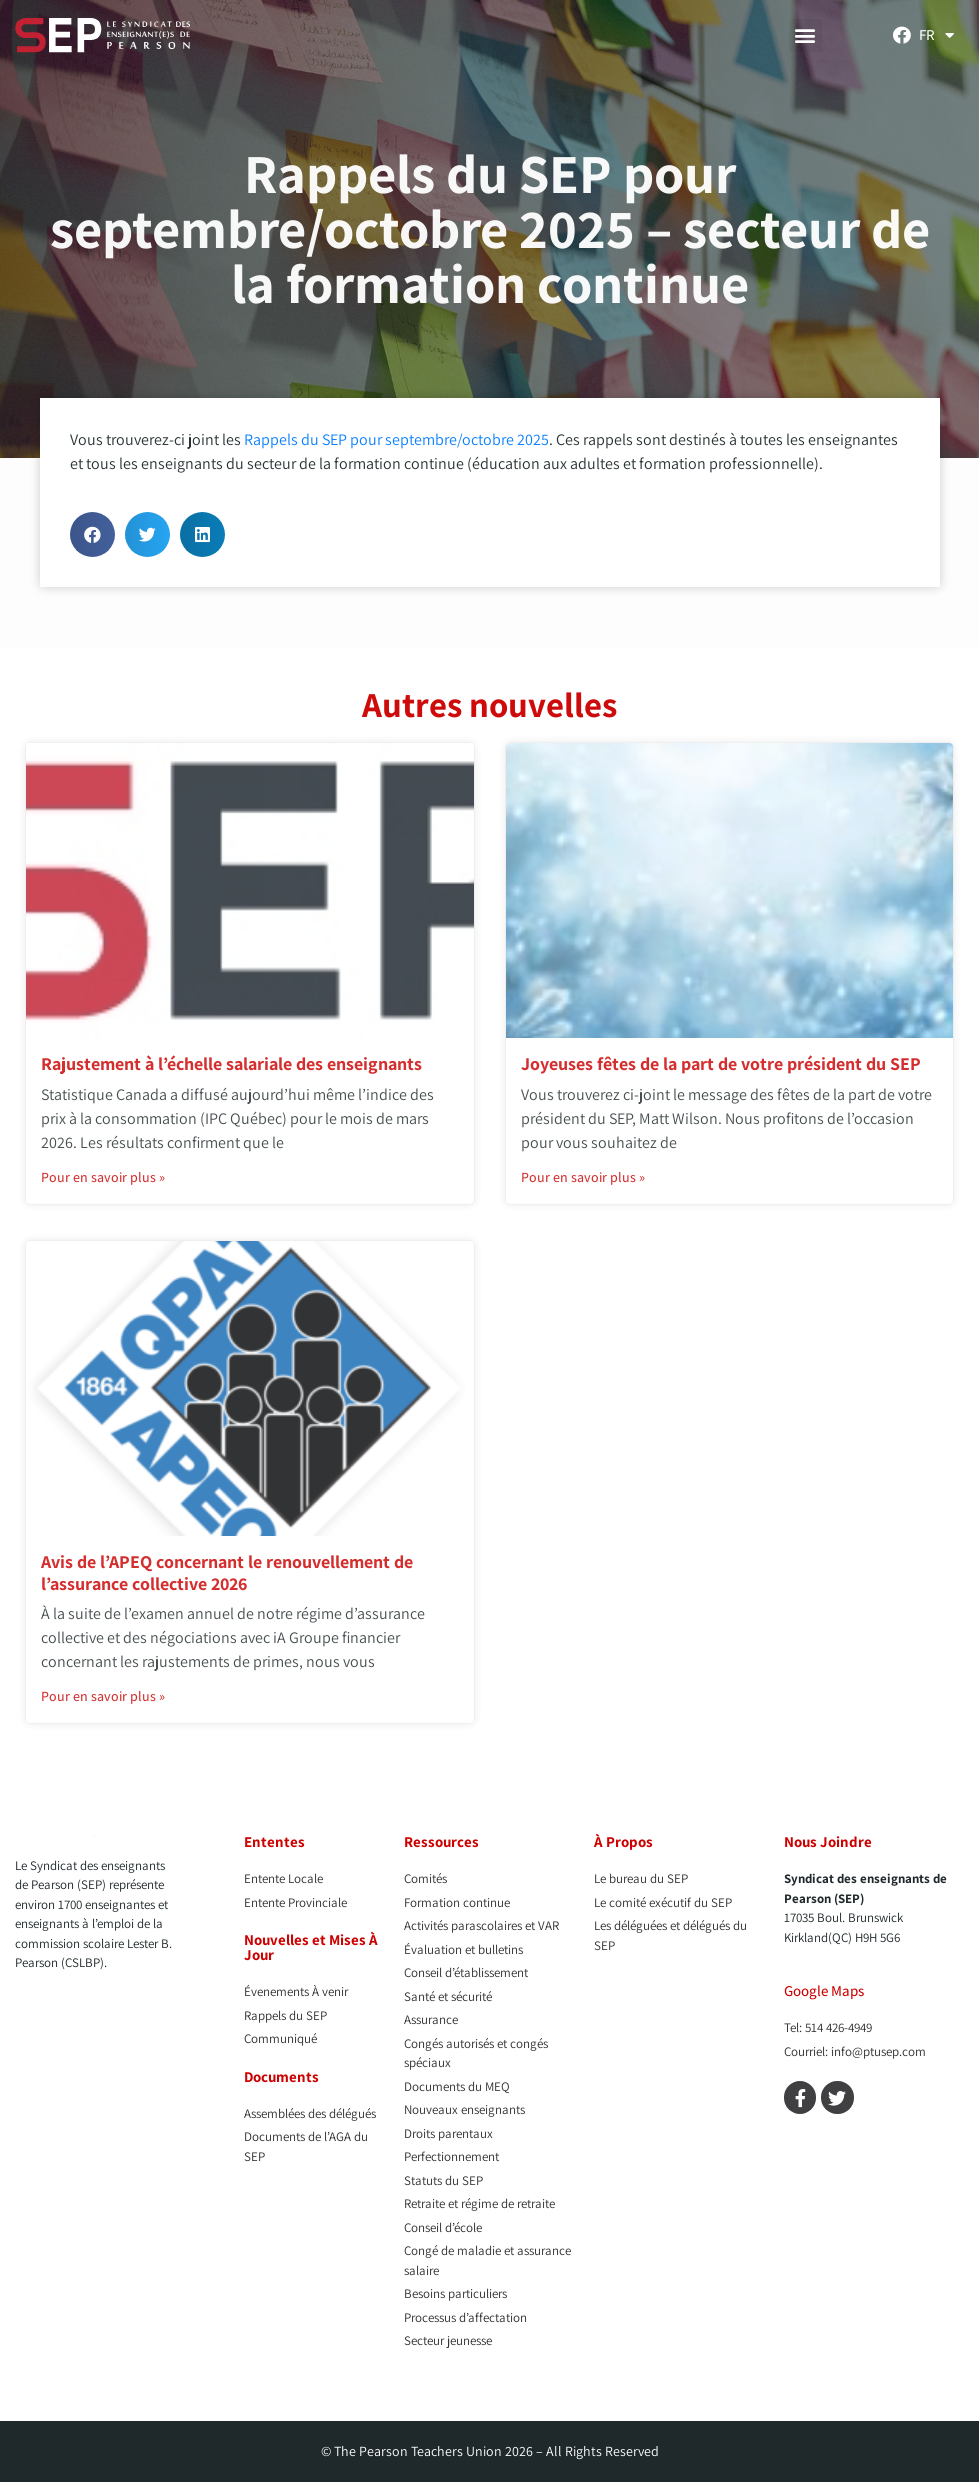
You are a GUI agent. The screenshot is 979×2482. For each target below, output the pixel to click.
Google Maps (824, 1990)
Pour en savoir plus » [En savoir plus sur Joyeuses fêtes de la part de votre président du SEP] (583, 1177)
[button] (805, 35)
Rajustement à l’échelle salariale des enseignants (231, 1063)
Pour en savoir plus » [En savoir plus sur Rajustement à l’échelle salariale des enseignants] (103, 1177)
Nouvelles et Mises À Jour (311, 1947)
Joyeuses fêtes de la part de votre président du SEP (721, 1063)
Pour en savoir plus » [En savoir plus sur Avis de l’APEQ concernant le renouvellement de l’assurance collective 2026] (103, 1696)
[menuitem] (936, 35)
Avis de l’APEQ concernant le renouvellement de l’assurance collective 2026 (227, 1572)
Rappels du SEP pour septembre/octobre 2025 (396, 439)
